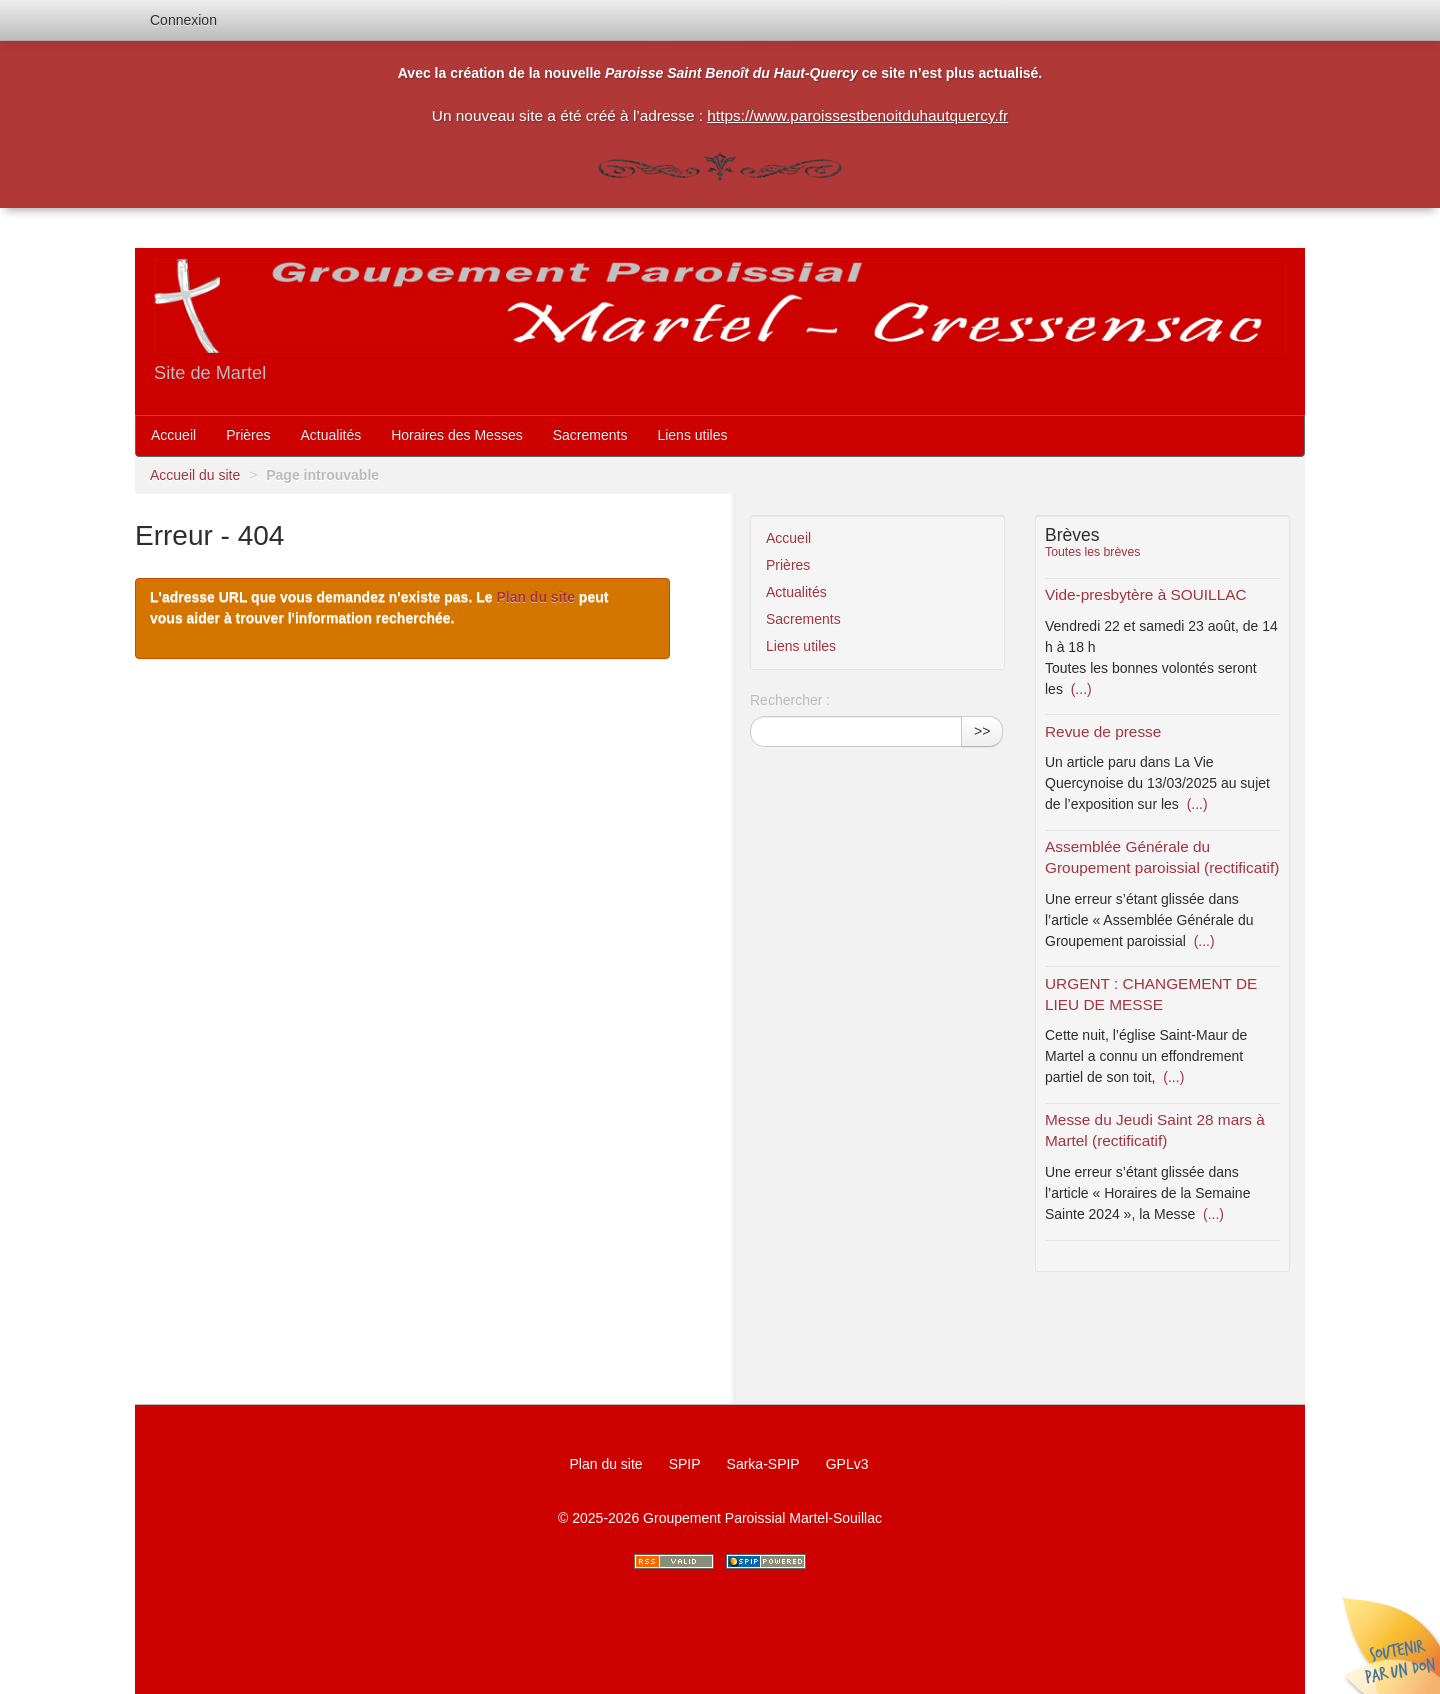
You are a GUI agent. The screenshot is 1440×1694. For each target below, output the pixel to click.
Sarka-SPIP (763, 1464)
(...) (1079, 689)
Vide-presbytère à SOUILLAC (1146, 594)
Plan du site (535, 597)
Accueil (173, 435)
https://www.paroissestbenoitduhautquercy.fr (857, 115)
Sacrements (590, 435)
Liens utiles (692, 435)
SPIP (685, 1464)
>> (982, 731)
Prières (248, 435)
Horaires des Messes (457, 435)
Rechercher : (790, 700)
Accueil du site (195, 475)
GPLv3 (847, 1464)
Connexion (183, 20)
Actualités (331, 435)
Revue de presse (1103, 731)
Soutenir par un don (1390, 1644)
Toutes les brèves (1092, 552)
